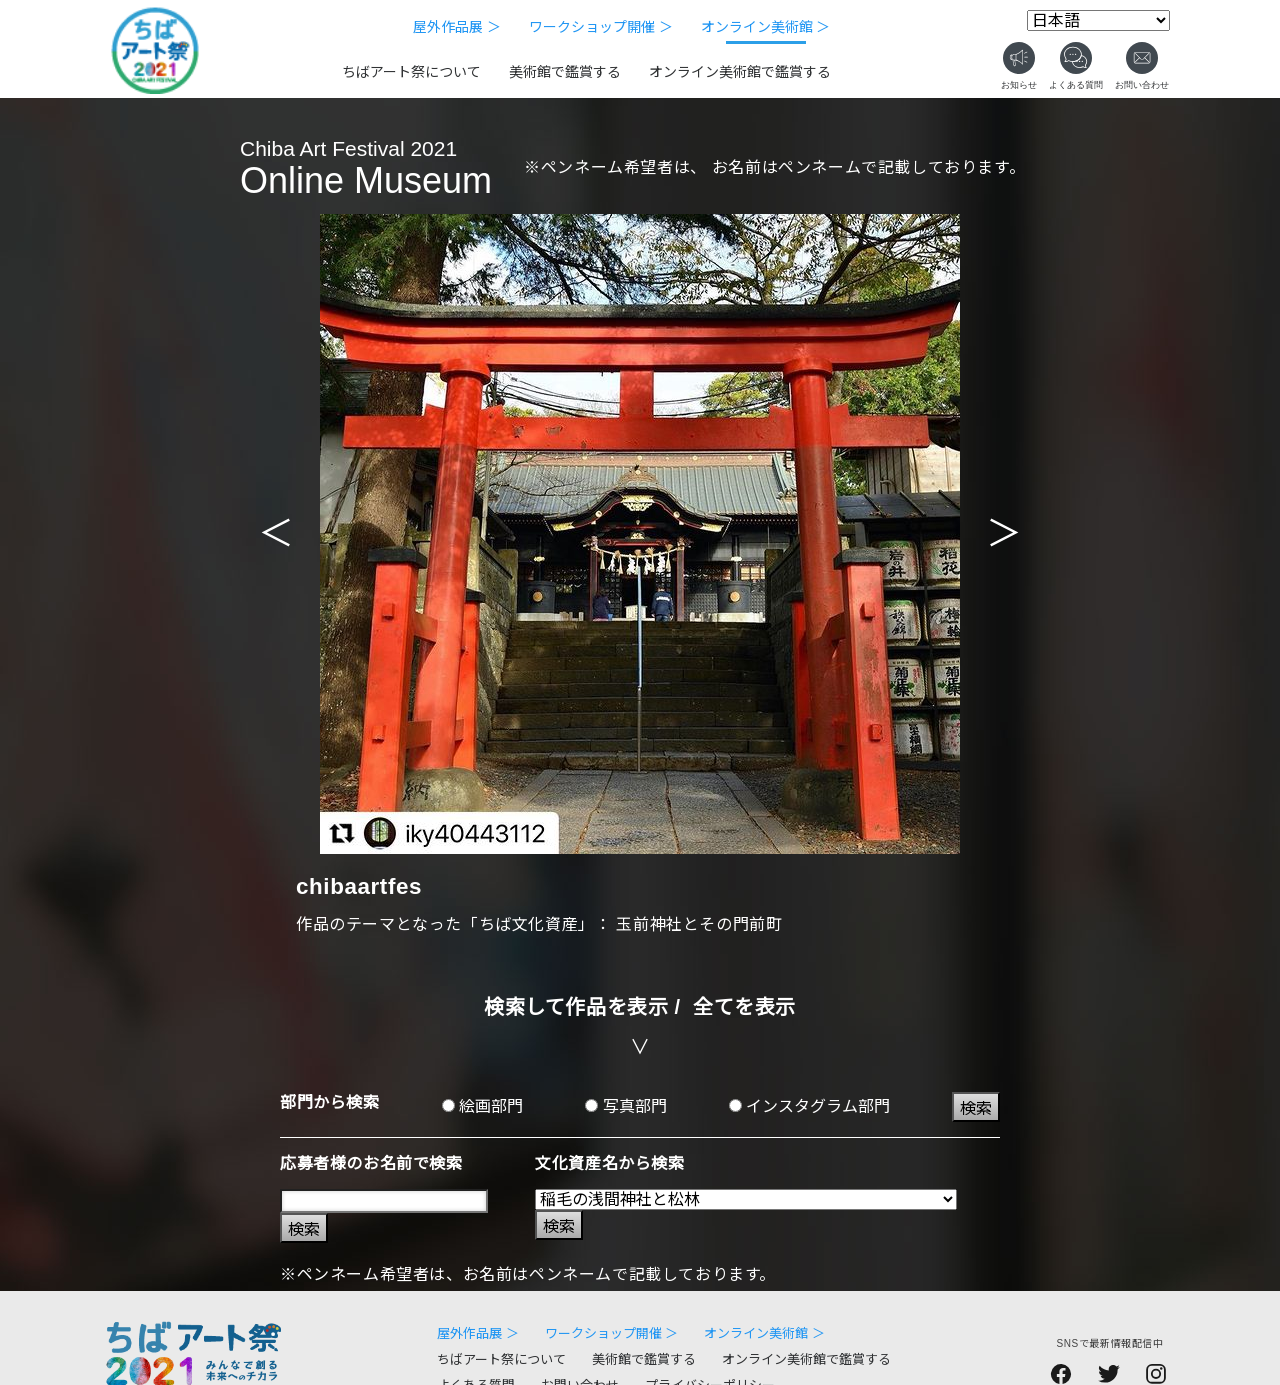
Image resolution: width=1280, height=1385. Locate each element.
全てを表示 (744, 1007)
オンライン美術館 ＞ (766, 27)
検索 (976, 1108)
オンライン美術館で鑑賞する (740, 72)
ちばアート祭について (411, 72)
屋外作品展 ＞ (457, 27)
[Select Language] (1098, 20)
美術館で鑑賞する (565, 72)
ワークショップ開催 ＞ (601, 27)
